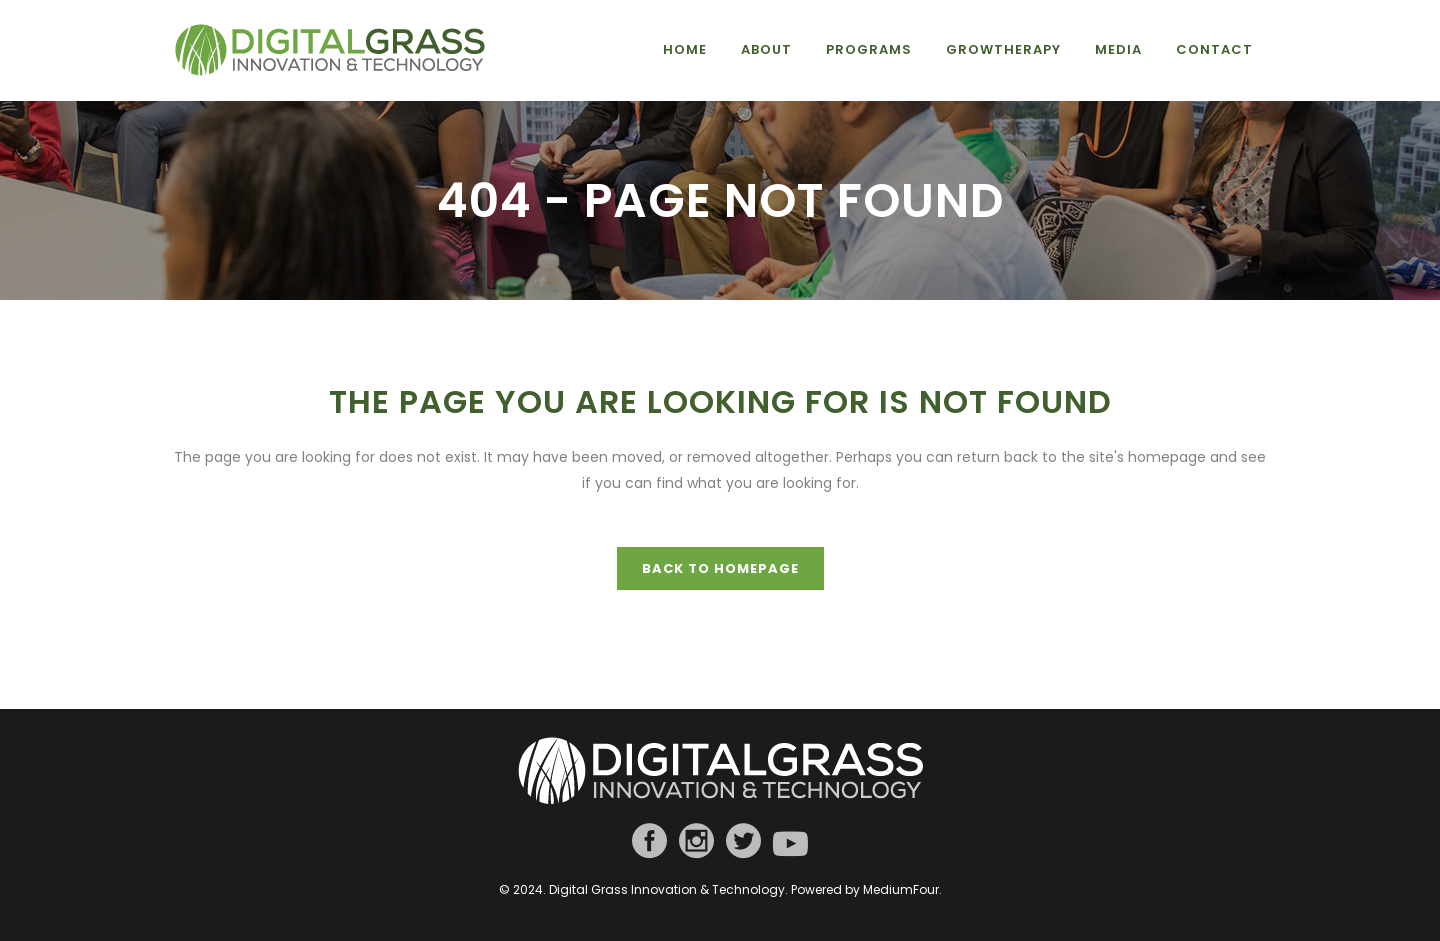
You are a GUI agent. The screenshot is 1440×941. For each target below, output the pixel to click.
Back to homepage (720, 568)
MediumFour (901, 889)
